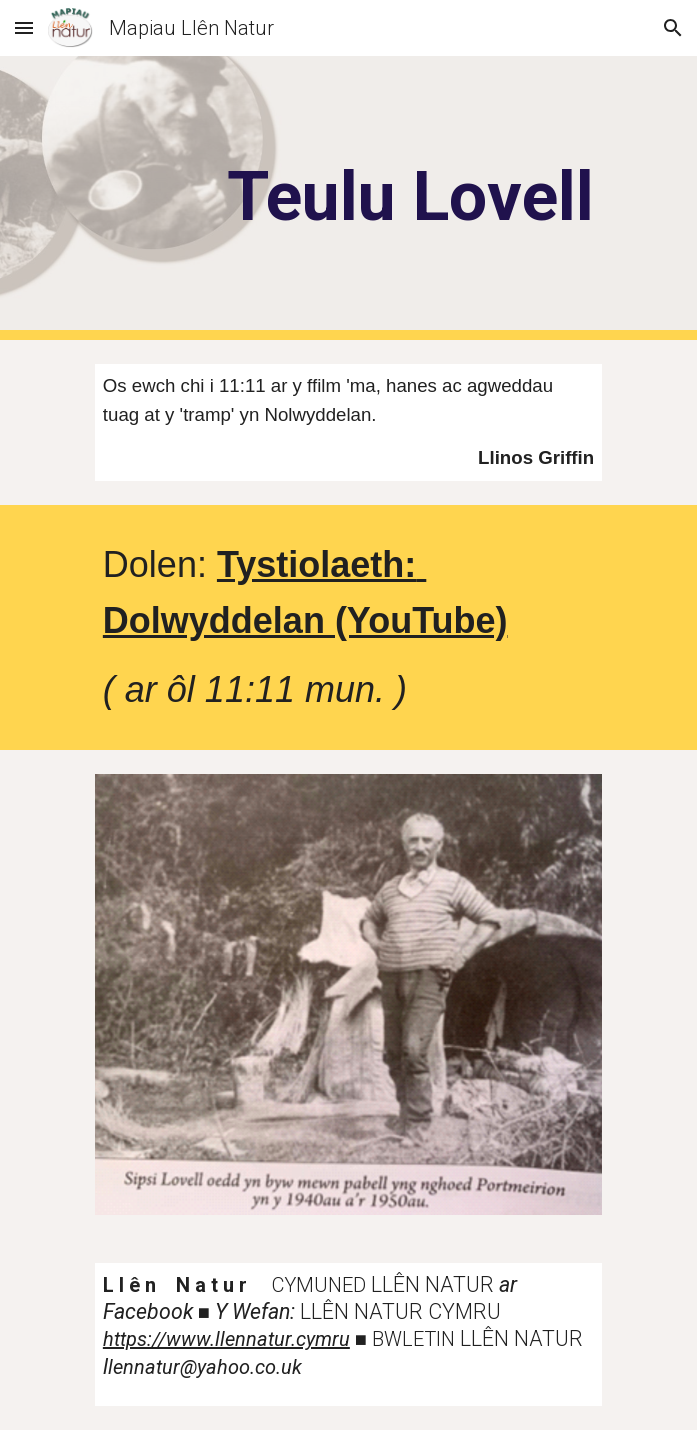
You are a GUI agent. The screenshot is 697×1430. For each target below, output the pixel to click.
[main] (348, 197)
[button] (24, 27)
